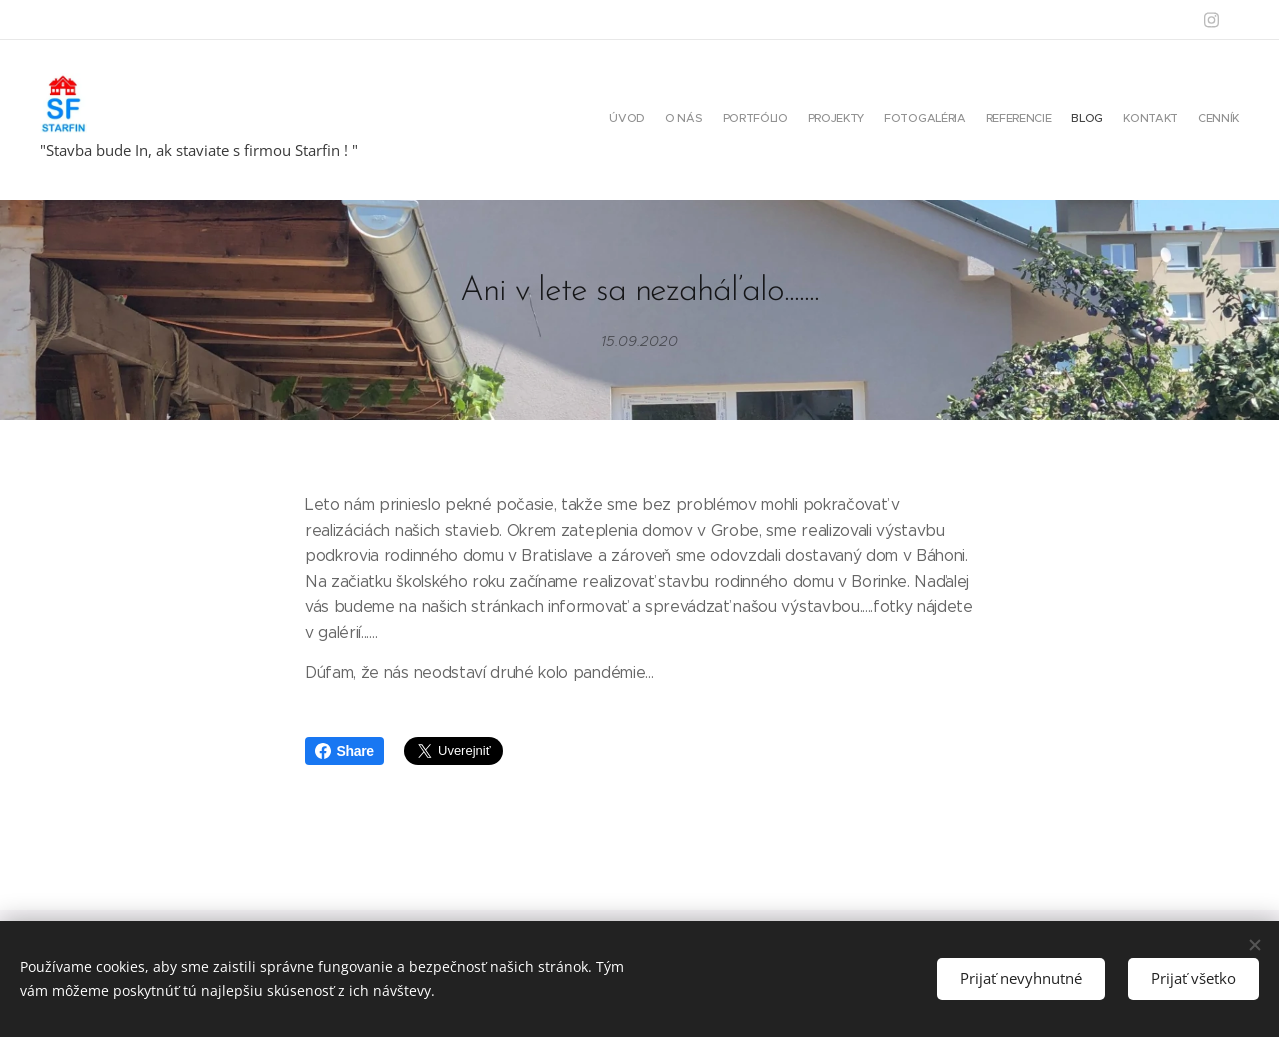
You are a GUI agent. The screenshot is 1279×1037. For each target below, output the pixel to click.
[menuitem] (1081, 120)
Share (344, 751)
